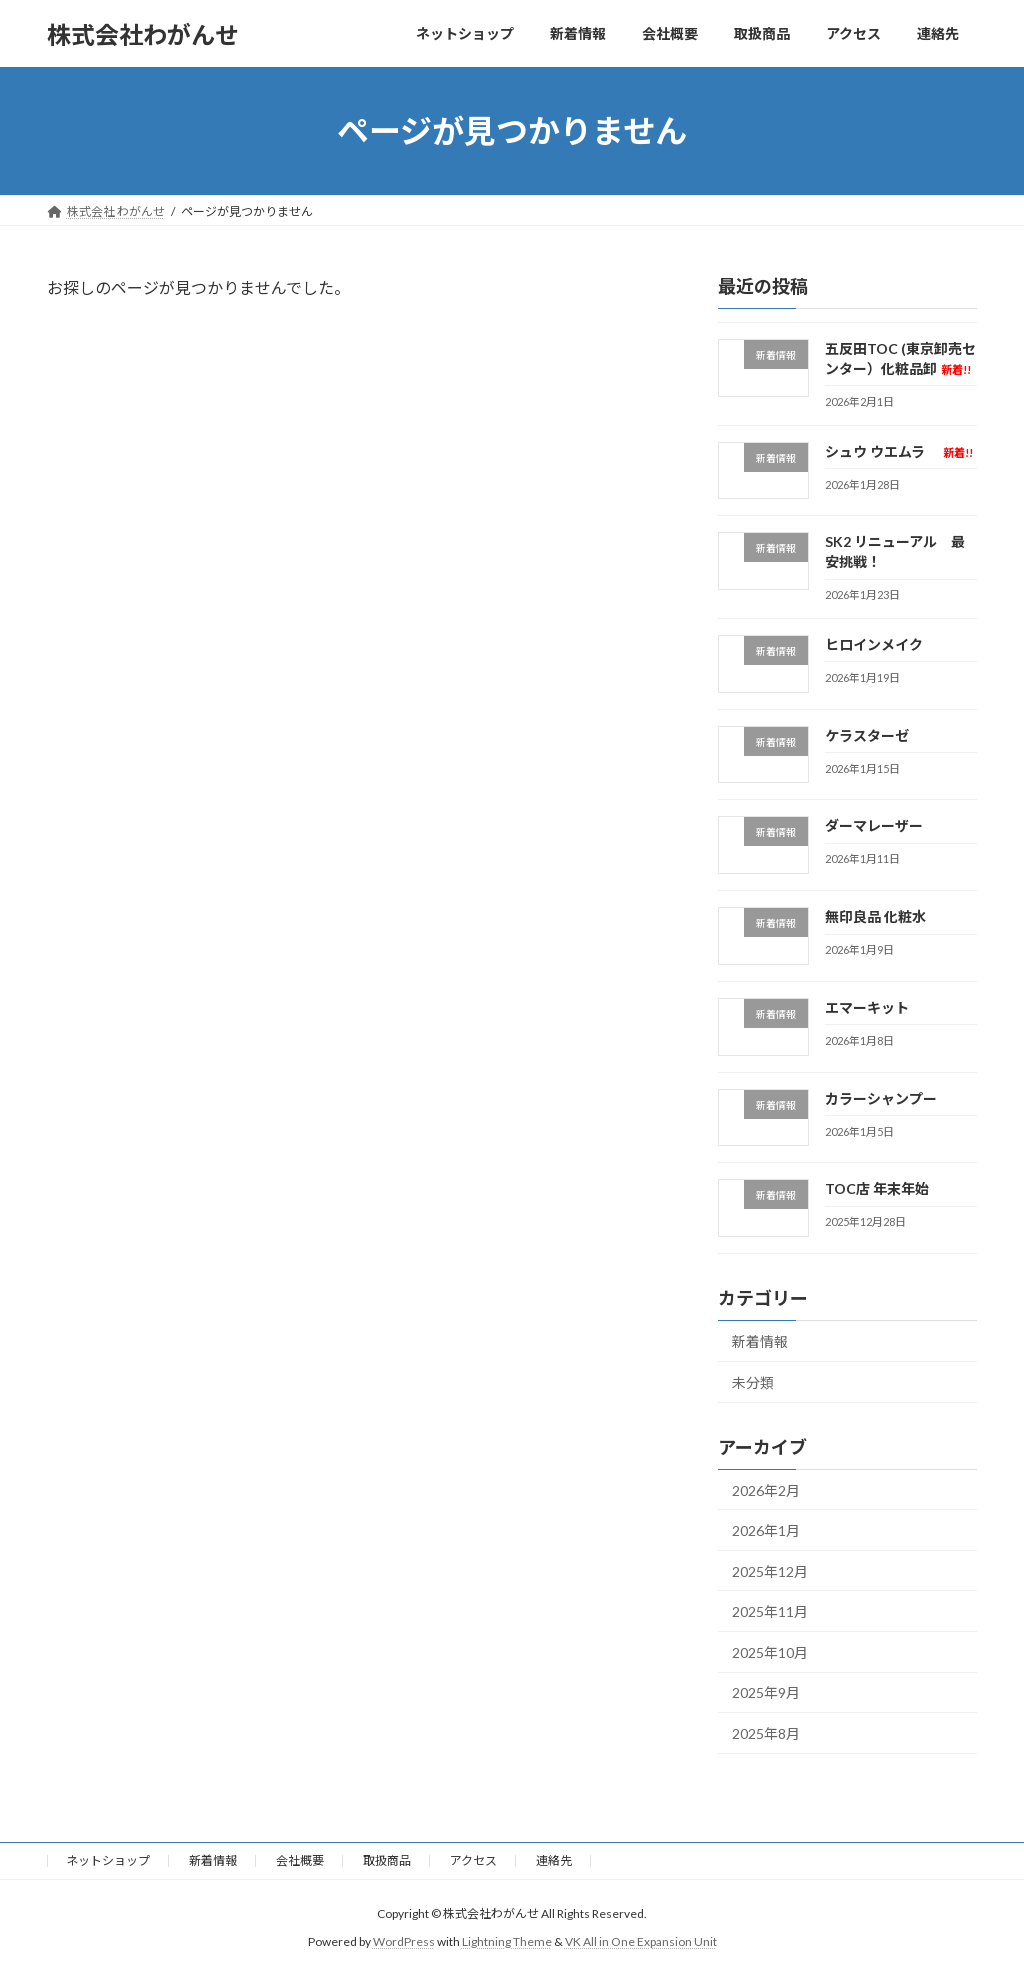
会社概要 (300, 1860)
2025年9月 (766, 1693)
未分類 (753, 1382)
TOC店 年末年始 (877, 1189)
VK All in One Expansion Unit (641, 1941)
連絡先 (554, 1860)
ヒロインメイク (874, 644)
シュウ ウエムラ (899, 451)
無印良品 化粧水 (875, 916)
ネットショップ (108, 1860)
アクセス (473, 1860)
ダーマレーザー (874, 826)
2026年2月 (766, 1490)
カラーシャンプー (881, 1098)
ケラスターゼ (867, 735)
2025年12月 (770, 1571)
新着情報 (760, 1341)
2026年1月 (766, 1530)
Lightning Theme (507, 1941)
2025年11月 (770, 1611)
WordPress (404, 1941)
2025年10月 (770, 1652)
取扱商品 (387, 1860)
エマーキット (867, 1007)
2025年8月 (766, 1733)
